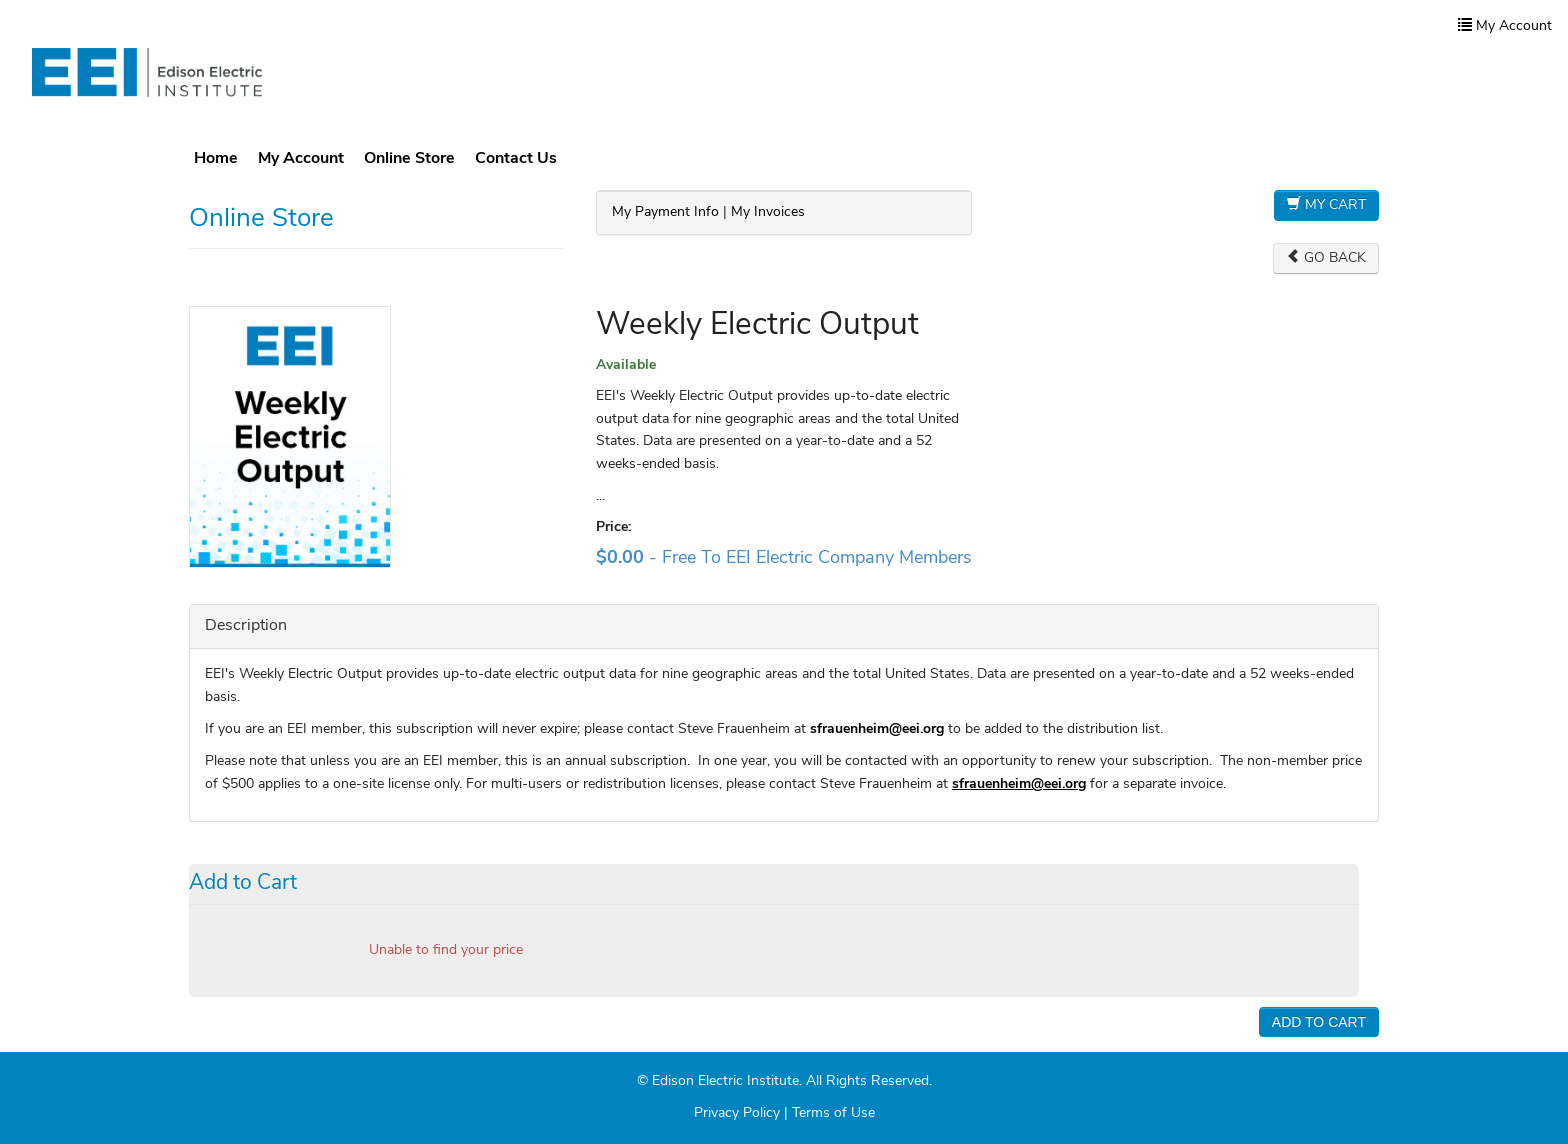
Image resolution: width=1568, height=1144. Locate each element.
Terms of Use (833, 1113)
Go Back (1326, 257)
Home (216, 159)
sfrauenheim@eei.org (1019, 784)
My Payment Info (665, 212)
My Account (301, 159)
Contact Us (516, 159)
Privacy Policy (737, 1113)
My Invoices (768, 212)
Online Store (409, 159)
